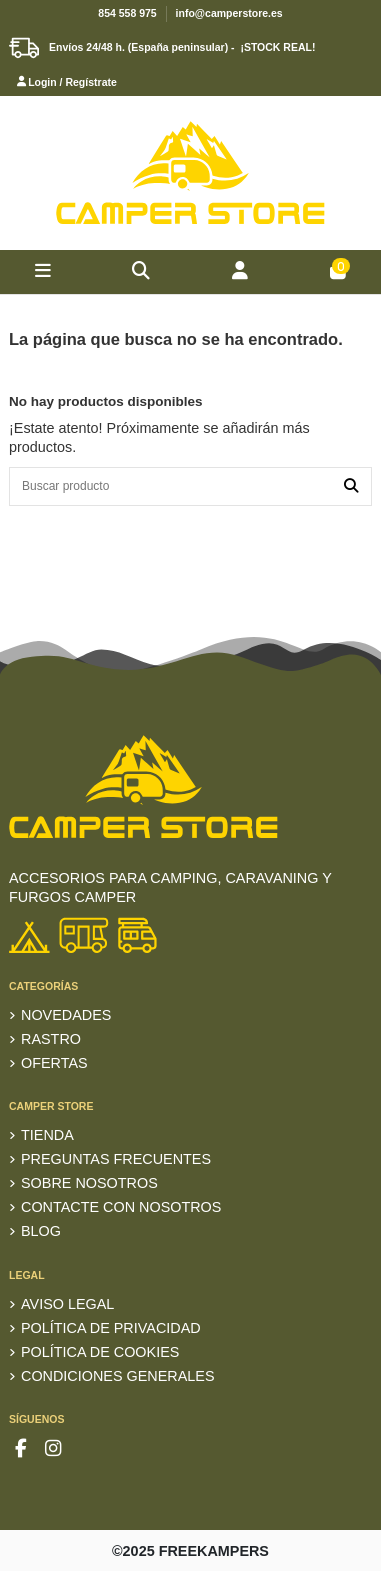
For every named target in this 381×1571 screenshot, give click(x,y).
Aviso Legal (67, 1304)
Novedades (66, 1015)
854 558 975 (127, 13)
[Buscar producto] (350, 486)
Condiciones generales (118, 1376)
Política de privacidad (111, 1328)
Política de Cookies (100, 1352)
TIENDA (47, 1135)
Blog (41, 1231)
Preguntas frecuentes (116, 1159)
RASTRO (51, 1039)
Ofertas (54, 1063)
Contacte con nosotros (121, 1207)
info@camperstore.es (229, 13)
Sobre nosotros (89, 1183)
